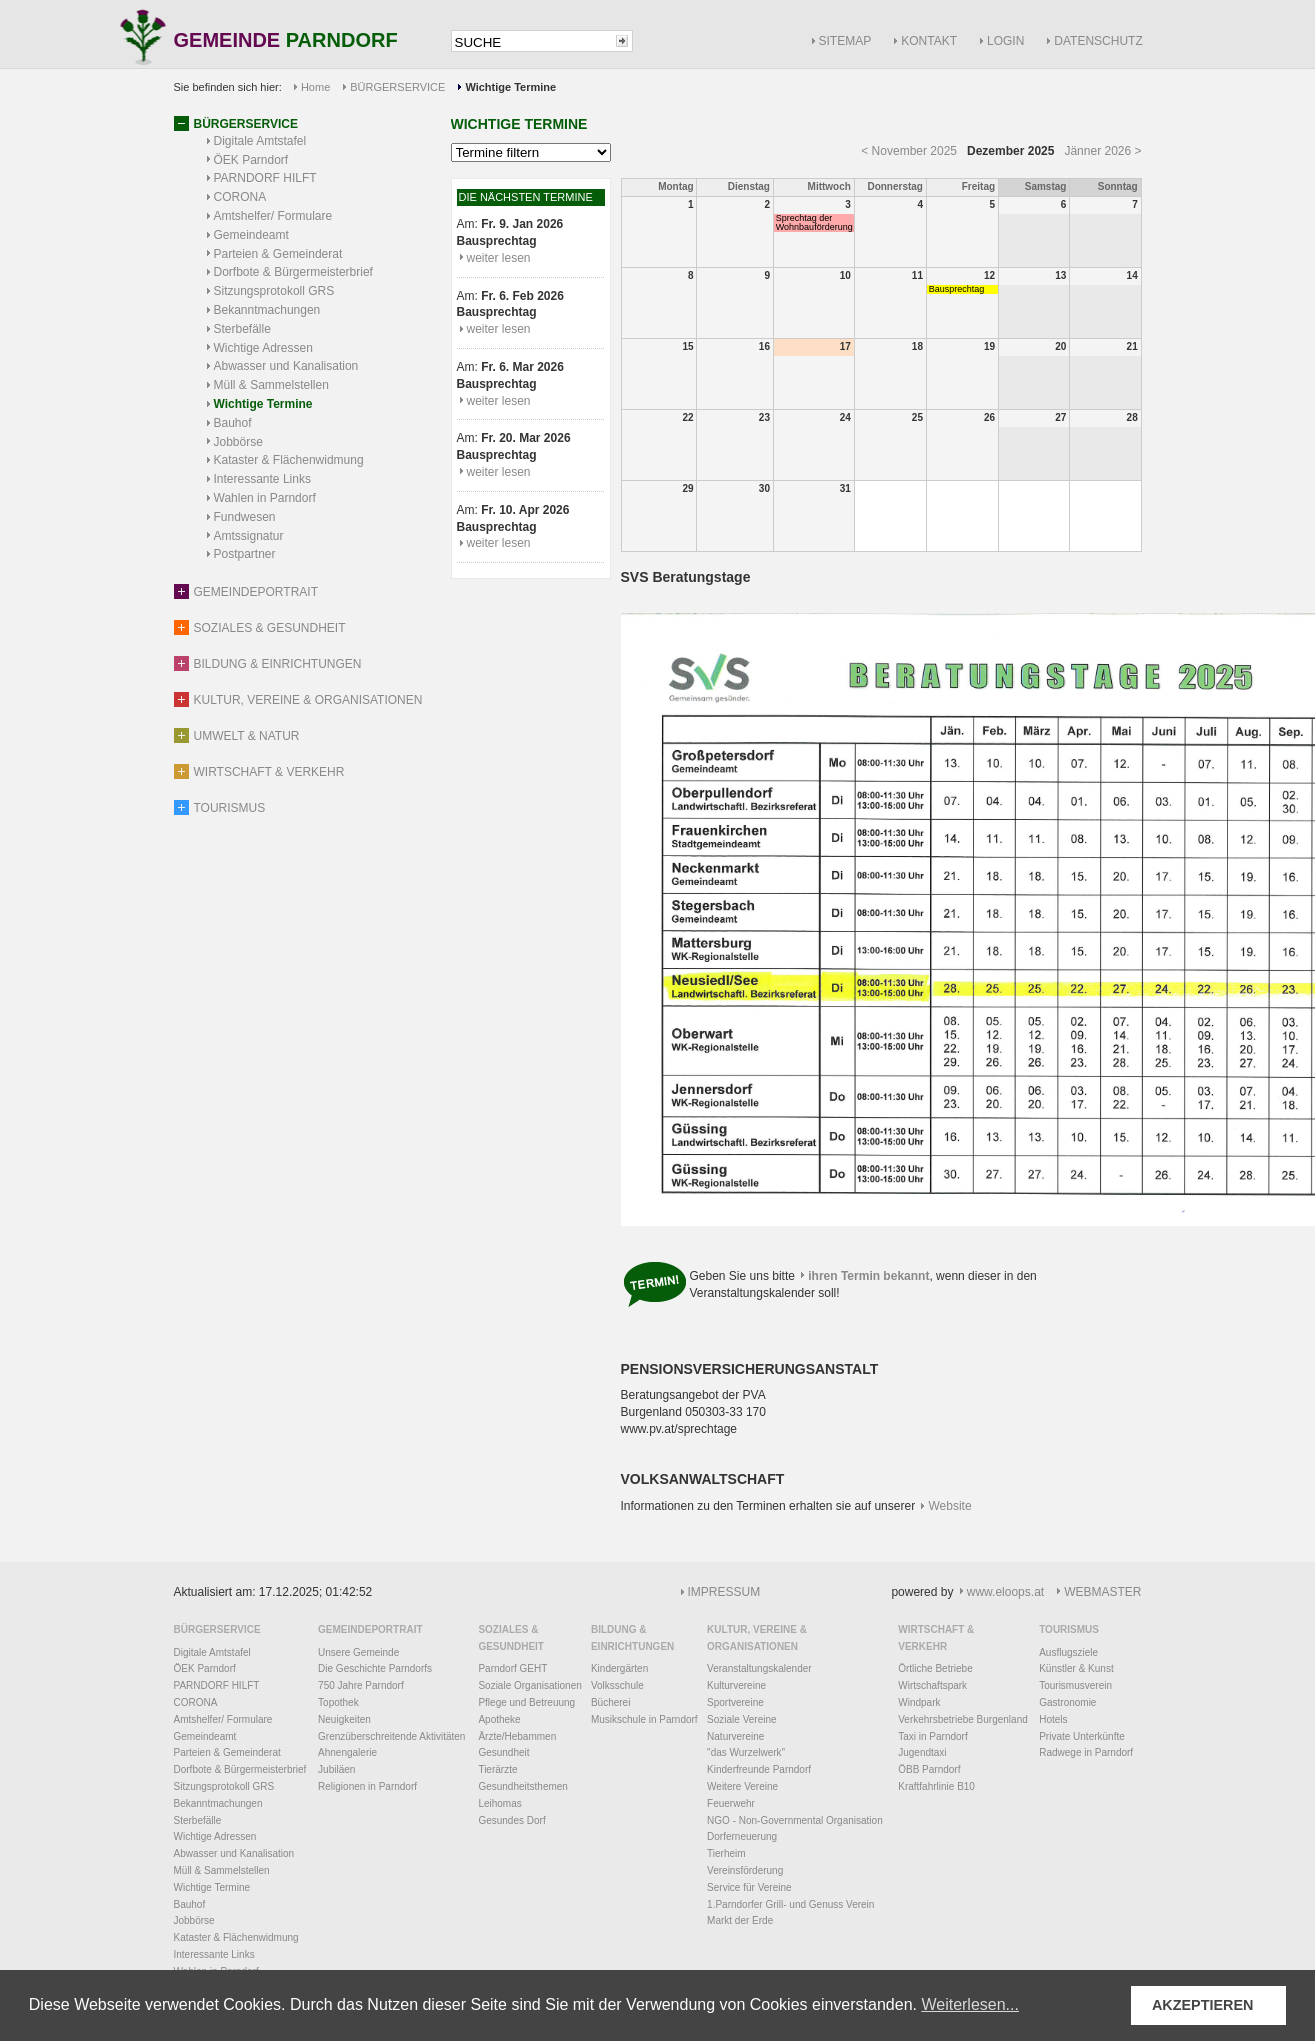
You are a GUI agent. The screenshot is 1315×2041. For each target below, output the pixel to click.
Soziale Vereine (742, 1719)
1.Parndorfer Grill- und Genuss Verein (790, 1904)
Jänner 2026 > (1102, 151)
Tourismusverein (1075, 1685)
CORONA (240, 197)
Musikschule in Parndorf (644, 1719)
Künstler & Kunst (1076, 1668)
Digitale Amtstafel (260, 141)
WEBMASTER (1102, 1592)
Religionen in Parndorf (367, 1786)
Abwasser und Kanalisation (286, 366)
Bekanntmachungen (267, 310)
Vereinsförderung (745, 1870)
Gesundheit (503, 1752)
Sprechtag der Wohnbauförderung (814, 222)
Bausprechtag (957, 289)
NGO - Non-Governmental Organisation (795, 1820)
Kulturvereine (736, 1685)
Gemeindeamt (251, 235)
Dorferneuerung (742, 1836)
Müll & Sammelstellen (271, 385)
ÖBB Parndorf (929, 1769)
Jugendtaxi (922, 1752)
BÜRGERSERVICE (397, 87)
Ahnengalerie (347, 1752)
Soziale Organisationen (529, 1685)
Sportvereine (735, 1702)
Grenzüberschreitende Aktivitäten (391, 1736)
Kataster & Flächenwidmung (289, 460)
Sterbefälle (242, 329)
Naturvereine (735, 1736)
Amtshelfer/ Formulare (273, 216)
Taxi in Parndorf (932, 1736)
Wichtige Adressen (263, 348)
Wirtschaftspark (932, 1685)
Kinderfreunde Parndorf (759, 1769)
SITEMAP (845, 41)
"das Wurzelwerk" (746, 1752)
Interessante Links (262, 479)
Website (951, 1506)
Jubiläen (336, 1769)
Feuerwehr (731, 1803)
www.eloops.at (1005, 1592)
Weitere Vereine (742, 1786)
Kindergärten (619, 1668)
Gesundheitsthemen (523, 1786)
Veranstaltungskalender (759, 1668)
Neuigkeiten (344, 1719)
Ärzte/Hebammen (517, 1736)
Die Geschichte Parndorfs (375, 1668)
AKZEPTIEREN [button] (1203, 2005)
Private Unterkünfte (1082, 1736)
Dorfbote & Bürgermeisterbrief (293, 272)
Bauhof (233, 423)
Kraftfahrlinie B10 (936, 1786)
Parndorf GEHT (512, 1668)
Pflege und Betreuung (526, 1702)
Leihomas (499, 1803)
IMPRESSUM (724, 1592)
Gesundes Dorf (511, 1820)
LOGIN (1005, 41)
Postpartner (245, 554)
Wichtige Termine (263, 404)
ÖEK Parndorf (251, 160)
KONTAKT (929, 41)
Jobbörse (238, 442)
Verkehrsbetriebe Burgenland (963, 1719)
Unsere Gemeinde (358, 1652)
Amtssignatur (249, 536)
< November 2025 (909, 151)
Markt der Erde (740, 1920)
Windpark (919, 1702)
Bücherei (610, 1702)
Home (315, 87)
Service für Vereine (749, 1887)
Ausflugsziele (1068, 1652)
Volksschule (617, 1685)
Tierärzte (497, 1769)
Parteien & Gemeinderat (278, 254)
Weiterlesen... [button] (970, 2004)
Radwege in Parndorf (1086, 1752)
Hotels (1053, 1719)
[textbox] (532, 42)
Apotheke (499, 1719)
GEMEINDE (286, 41)
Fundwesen (245, 517)
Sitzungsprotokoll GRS (274, 291)
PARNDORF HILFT (265, 178)
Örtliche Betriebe (935, 1668)
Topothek (338, 1702)
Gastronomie (1067, 1702)
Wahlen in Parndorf (265, 498)
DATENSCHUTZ (1098, 41)
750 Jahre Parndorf (361, 1685)
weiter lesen (499, 258)
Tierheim (726, 1853)
